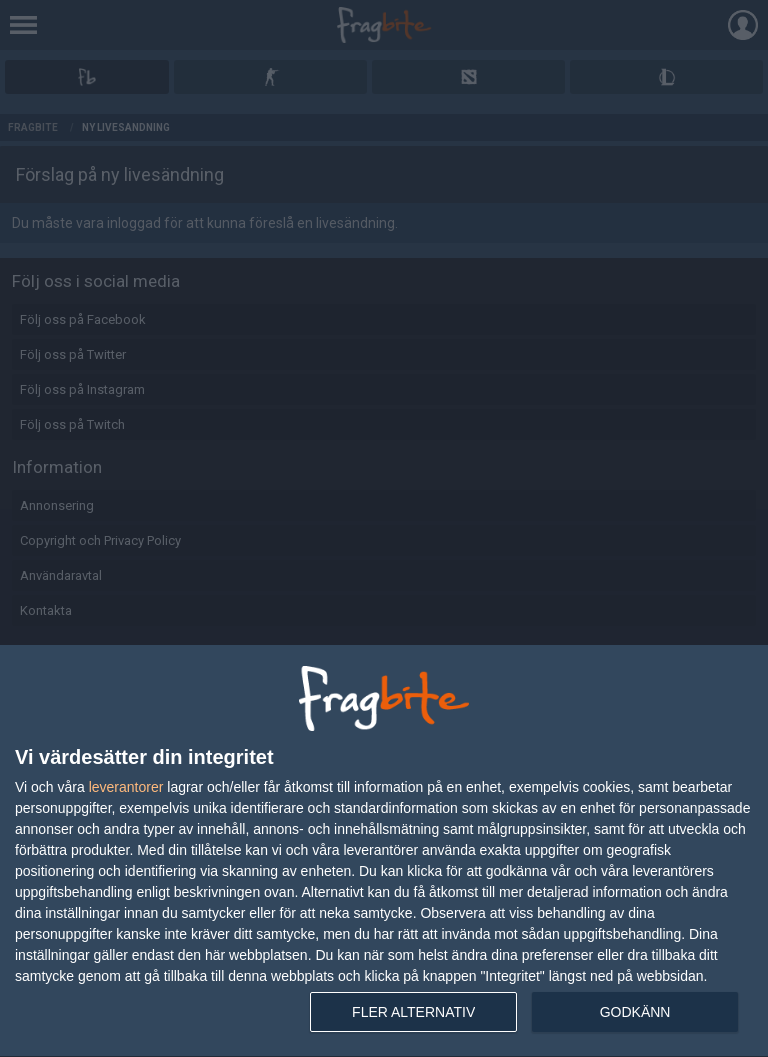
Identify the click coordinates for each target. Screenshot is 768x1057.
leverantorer (126, 787)
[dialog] (384, 851)
